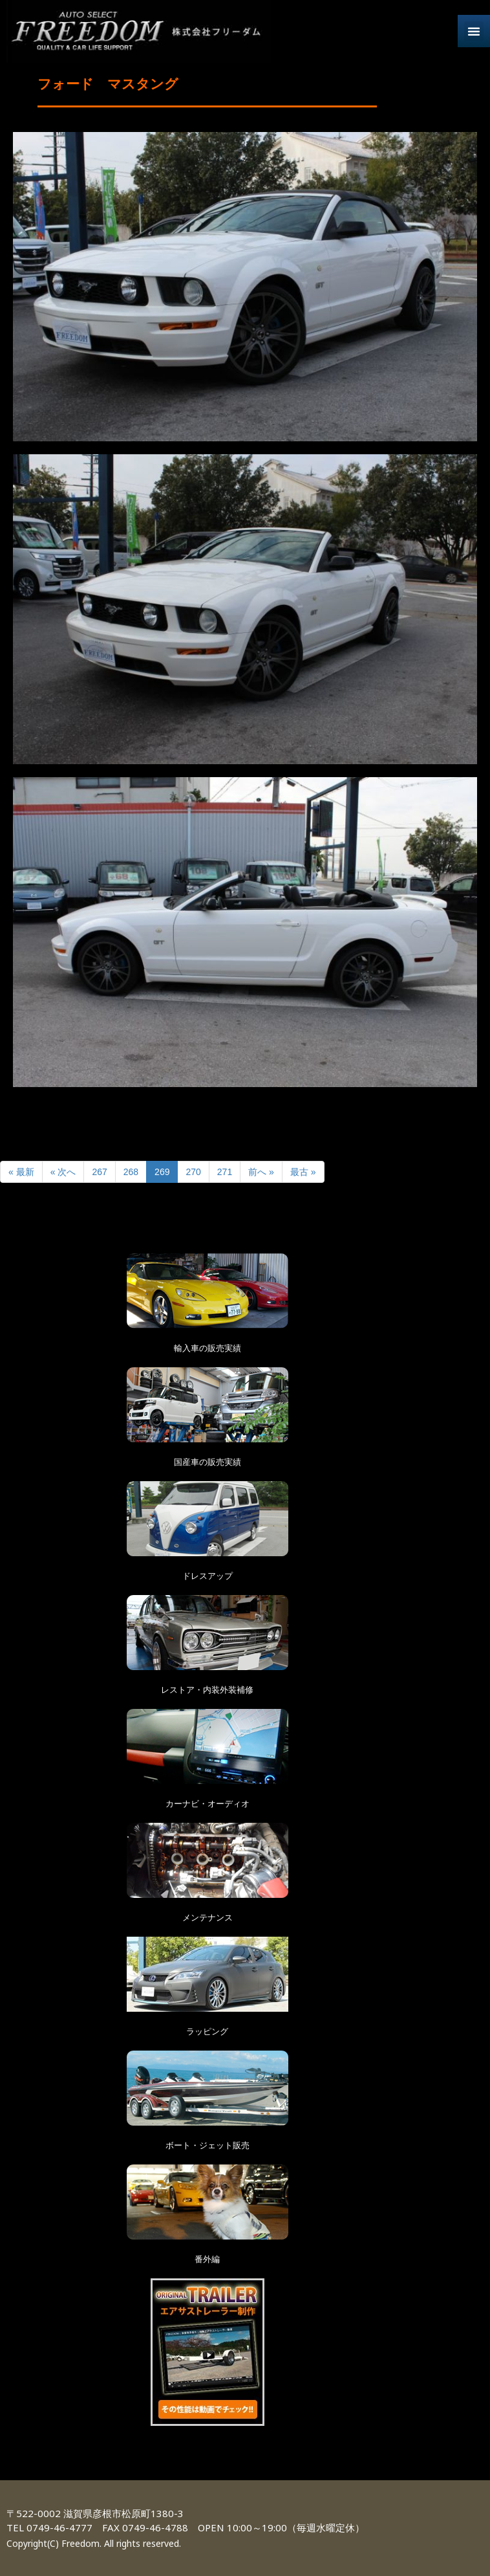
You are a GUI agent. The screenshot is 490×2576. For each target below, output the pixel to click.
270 (193, 1172)
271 (224, 1172)
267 (99, 1172)
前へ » (261, 1172)
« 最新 (21, 1172)
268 (130, 1172)
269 (161, 1172)
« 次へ (63, 1172)
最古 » (303, 1172)
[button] (474, 31)
